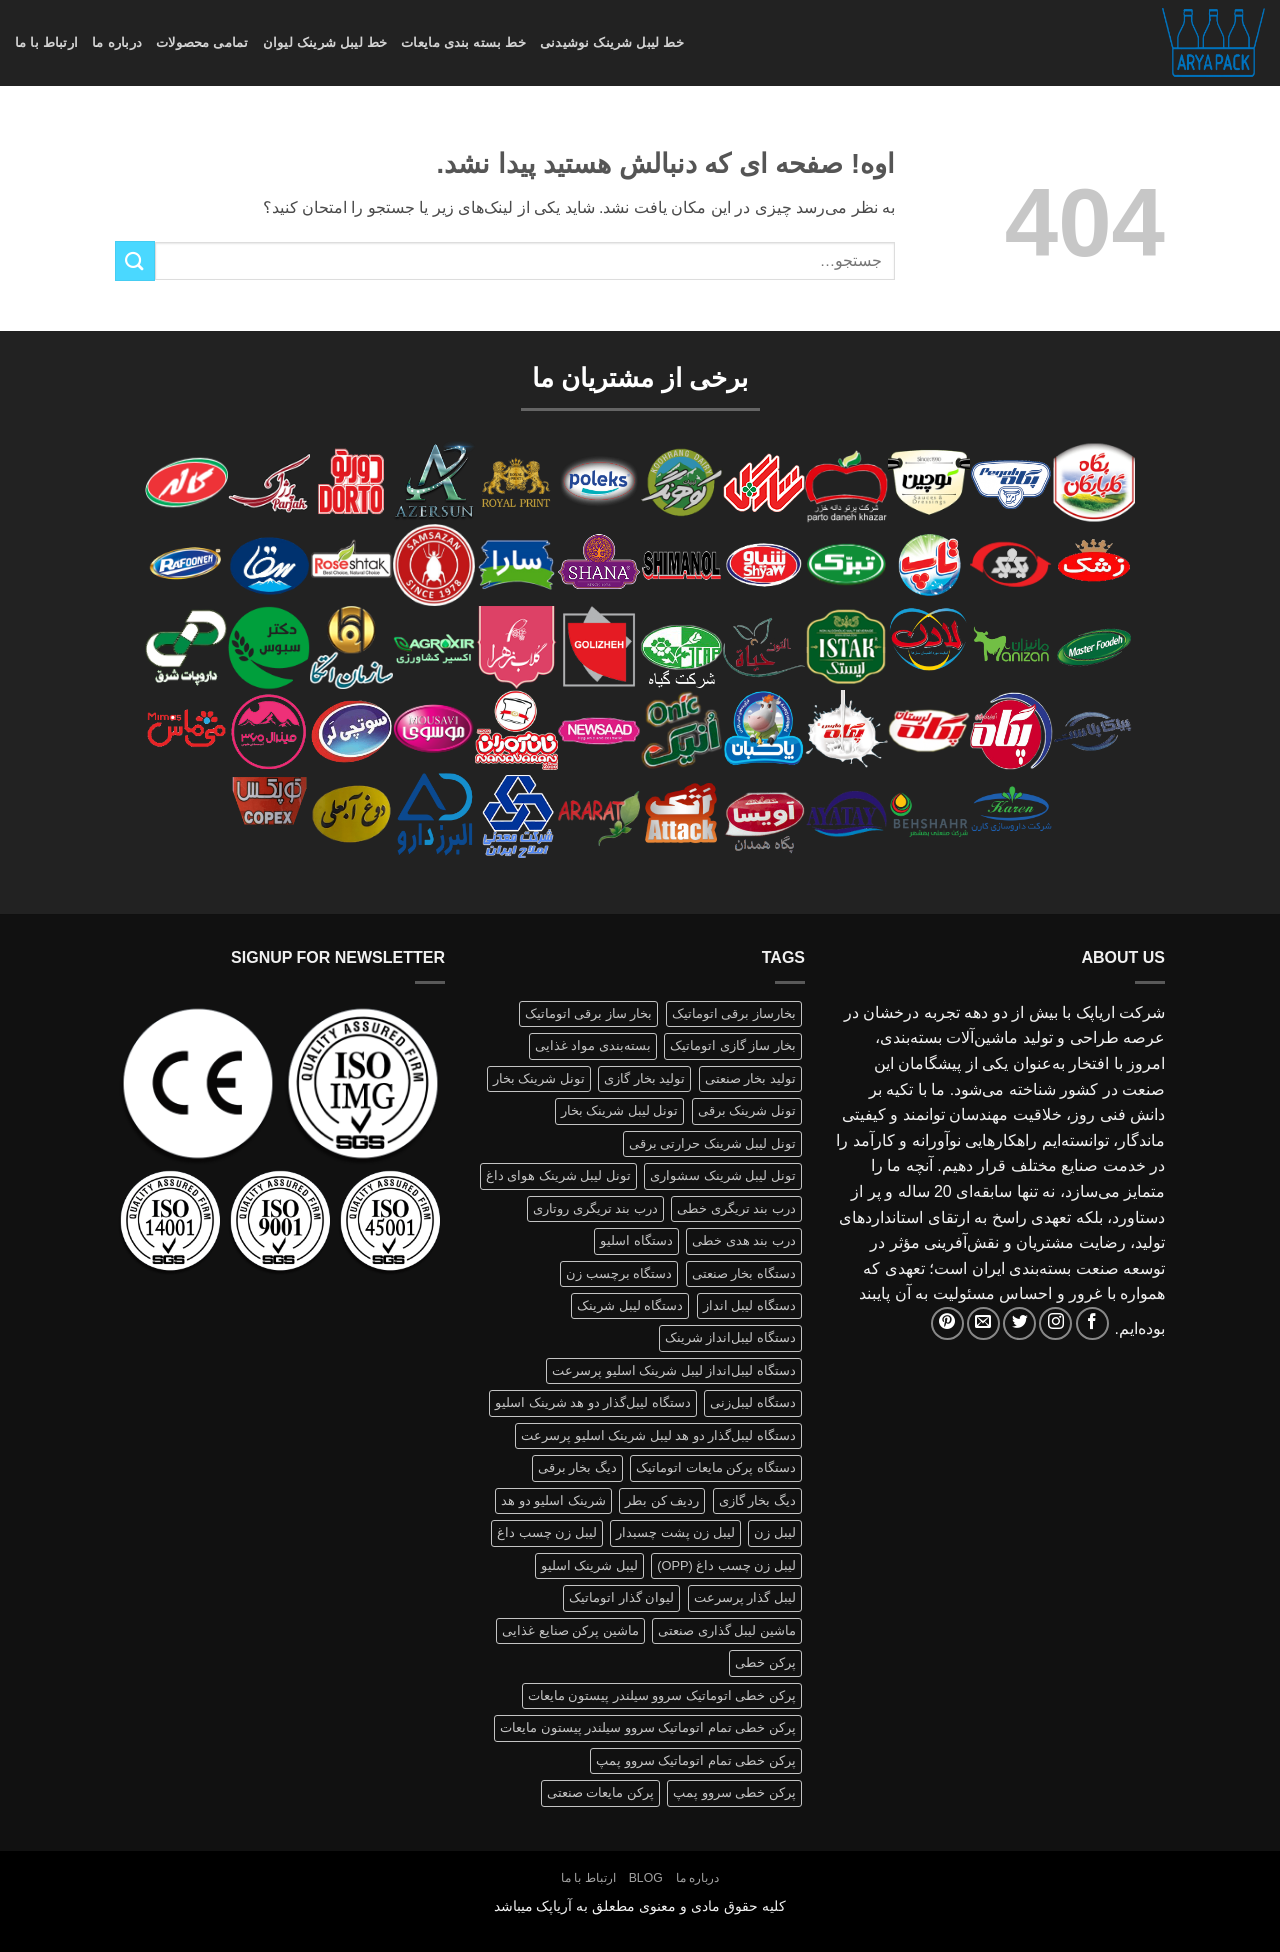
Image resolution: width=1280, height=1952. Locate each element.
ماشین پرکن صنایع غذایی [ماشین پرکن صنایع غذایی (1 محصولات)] (570, 1630)
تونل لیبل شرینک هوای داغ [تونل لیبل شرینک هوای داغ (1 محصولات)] (558, 1175)
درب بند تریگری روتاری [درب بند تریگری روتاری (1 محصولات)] (595, 1208)
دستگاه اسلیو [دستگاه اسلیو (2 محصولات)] (636, 1240)
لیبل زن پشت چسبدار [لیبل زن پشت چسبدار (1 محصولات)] (675, 1532)
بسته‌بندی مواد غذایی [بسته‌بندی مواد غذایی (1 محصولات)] (593, 1045)
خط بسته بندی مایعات (463, 42)
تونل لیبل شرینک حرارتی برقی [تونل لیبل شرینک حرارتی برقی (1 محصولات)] (712, 1143)
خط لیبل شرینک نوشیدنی (612, 42)
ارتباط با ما (46, 42)
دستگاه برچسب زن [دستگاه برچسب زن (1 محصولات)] (619, 1273)
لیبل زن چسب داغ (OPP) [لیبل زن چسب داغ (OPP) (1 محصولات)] (726, 1565)
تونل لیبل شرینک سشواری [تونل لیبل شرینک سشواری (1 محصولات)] (723, 1175)
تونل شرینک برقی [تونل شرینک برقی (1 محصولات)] (747, 1110)
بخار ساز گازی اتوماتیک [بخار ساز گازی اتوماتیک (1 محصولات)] (733, 1045)
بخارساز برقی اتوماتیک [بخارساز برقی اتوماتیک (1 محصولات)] (734, 1013)
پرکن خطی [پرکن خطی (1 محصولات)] (765, 1662)
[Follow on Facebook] (1092, 1323)
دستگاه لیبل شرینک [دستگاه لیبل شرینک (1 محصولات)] (630, 1305)
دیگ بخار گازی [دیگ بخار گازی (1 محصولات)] (757, 1500)
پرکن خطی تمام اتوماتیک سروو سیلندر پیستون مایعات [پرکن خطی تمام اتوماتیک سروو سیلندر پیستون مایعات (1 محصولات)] (648, 1727)
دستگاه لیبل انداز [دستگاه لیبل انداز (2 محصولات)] (749, 1305)
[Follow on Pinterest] (947, 1323)
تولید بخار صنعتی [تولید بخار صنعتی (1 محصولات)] (750, 1078)
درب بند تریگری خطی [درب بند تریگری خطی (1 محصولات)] (736, 1208)
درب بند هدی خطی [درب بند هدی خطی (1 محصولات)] (744, 1240)
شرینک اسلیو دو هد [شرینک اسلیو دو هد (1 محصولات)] (553, 1500)
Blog (646, 1878)
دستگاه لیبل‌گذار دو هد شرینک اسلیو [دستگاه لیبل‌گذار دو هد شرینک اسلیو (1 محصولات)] (593, 1402)
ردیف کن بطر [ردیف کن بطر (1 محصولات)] (662, 1500)
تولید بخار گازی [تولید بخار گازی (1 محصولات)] (644, 1078)
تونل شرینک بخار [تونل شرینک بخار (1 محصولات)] (539, 1078)
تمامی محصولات (202, 42)
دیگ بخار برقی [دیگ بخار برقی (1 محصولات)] (577, 1467)
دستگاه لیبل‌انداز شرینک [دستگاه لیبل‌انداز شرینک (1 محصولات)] (730, 1337)
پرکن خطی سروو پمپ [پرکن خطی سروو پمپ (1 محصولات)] (734, 1792)
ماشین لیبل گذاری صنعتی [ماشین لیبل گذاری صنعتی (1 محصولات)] (727, 1630)
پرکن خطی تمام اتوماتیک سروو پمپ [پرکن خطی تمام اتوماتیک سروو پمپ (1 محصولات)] (696, 1760)
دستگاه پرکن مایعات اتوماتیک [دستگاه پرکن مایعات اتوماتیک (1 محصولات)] (716, 1467)
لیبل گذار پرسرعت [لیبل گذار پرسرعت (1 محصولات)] (745, 1597)
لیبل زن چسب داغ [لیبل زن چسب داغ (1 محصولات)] (547, 1532)
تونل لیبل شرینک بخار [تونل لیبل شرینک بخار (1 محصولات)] (620, 1110)
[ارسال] (135, 260)
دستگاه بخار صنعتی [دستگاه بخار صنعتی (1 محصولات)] (744, 1273)
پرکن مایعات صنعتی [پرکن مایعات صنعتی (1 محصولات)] (600, 1792)
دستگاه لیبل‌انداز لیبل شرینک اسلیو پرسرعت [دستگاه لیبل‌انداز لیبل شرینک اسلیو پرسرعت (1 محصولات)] (674, 1370)
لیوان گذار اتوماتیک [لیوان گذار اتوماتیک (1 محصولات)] (621, 1597)
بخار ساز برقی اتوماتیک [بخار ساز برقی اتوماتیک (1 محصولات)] (589, 1013)
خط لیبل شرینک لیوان (325, 42)
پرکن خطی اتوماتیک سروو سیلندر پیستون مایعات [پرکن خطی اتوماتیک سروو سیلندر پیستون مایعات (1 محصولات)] (662, 1695)
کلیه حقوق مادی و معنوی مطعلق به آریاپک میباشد (640, 1906)
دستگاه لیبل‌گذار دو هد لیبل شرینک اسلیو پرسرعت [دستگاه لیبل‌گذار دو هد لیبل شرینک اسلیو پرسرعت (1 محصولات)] (658, 1435)
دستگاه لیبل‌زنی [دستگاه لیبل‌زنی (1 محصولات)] (753, 1402)
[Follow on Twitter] (1019, 1323)
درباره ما (117, 42)
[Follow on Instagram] (1055, 1323)
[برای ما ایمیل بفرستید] (983, 1323)
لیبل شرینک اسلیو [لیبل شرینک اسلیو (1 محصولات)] (589, 1565)
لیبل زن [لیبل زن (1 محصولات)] (775, 1532)
